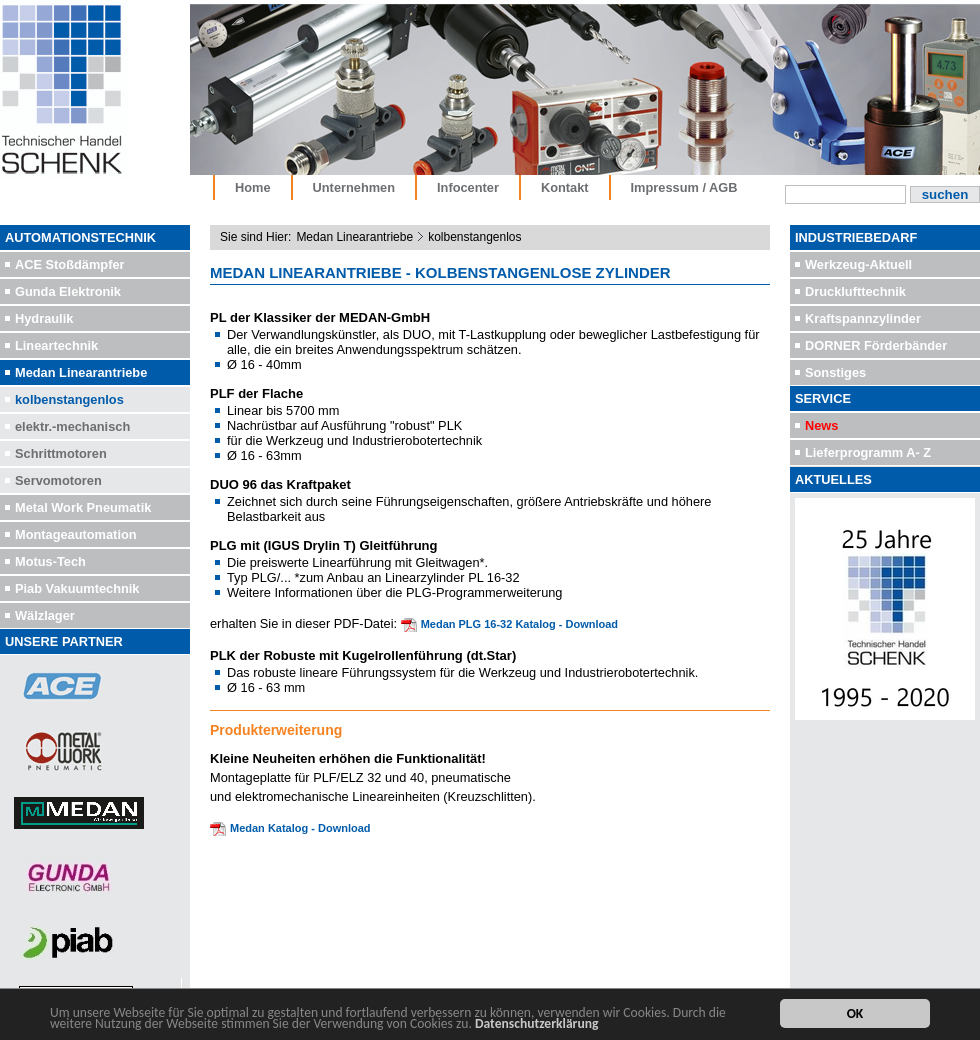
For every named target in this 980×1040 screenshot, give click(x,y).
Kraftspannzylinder (863, 318)
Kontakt (565, 187)
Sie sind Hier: (255, 237)
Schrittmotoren (61, 453)
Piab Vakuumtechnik (77, 588)
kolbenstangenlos (69, 399)
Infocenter (468, 187)
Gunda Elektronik (68, 291)
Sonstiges (835, 372)
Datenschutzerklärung (537, 1024)
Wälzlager (45, 615)
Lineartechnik (56, 345)
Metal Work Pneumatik (83, 507)
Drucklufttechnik (855, 291)
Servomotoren (58, 480)
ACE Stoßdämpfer (70, 264)
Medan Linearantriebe (81, 372)
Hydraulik (44, 318)
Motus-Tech (50, 561)
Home (253, 187)
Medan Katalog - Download (300, 828)
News (821, 425)
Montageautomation (76, 534)
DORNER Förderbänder (876, 345)
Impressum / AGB (684, 187)
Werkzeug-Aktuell (858, 264)
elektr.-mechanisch (72, 426)
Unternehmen (354, 187)
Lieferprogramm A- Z (868, 452)
